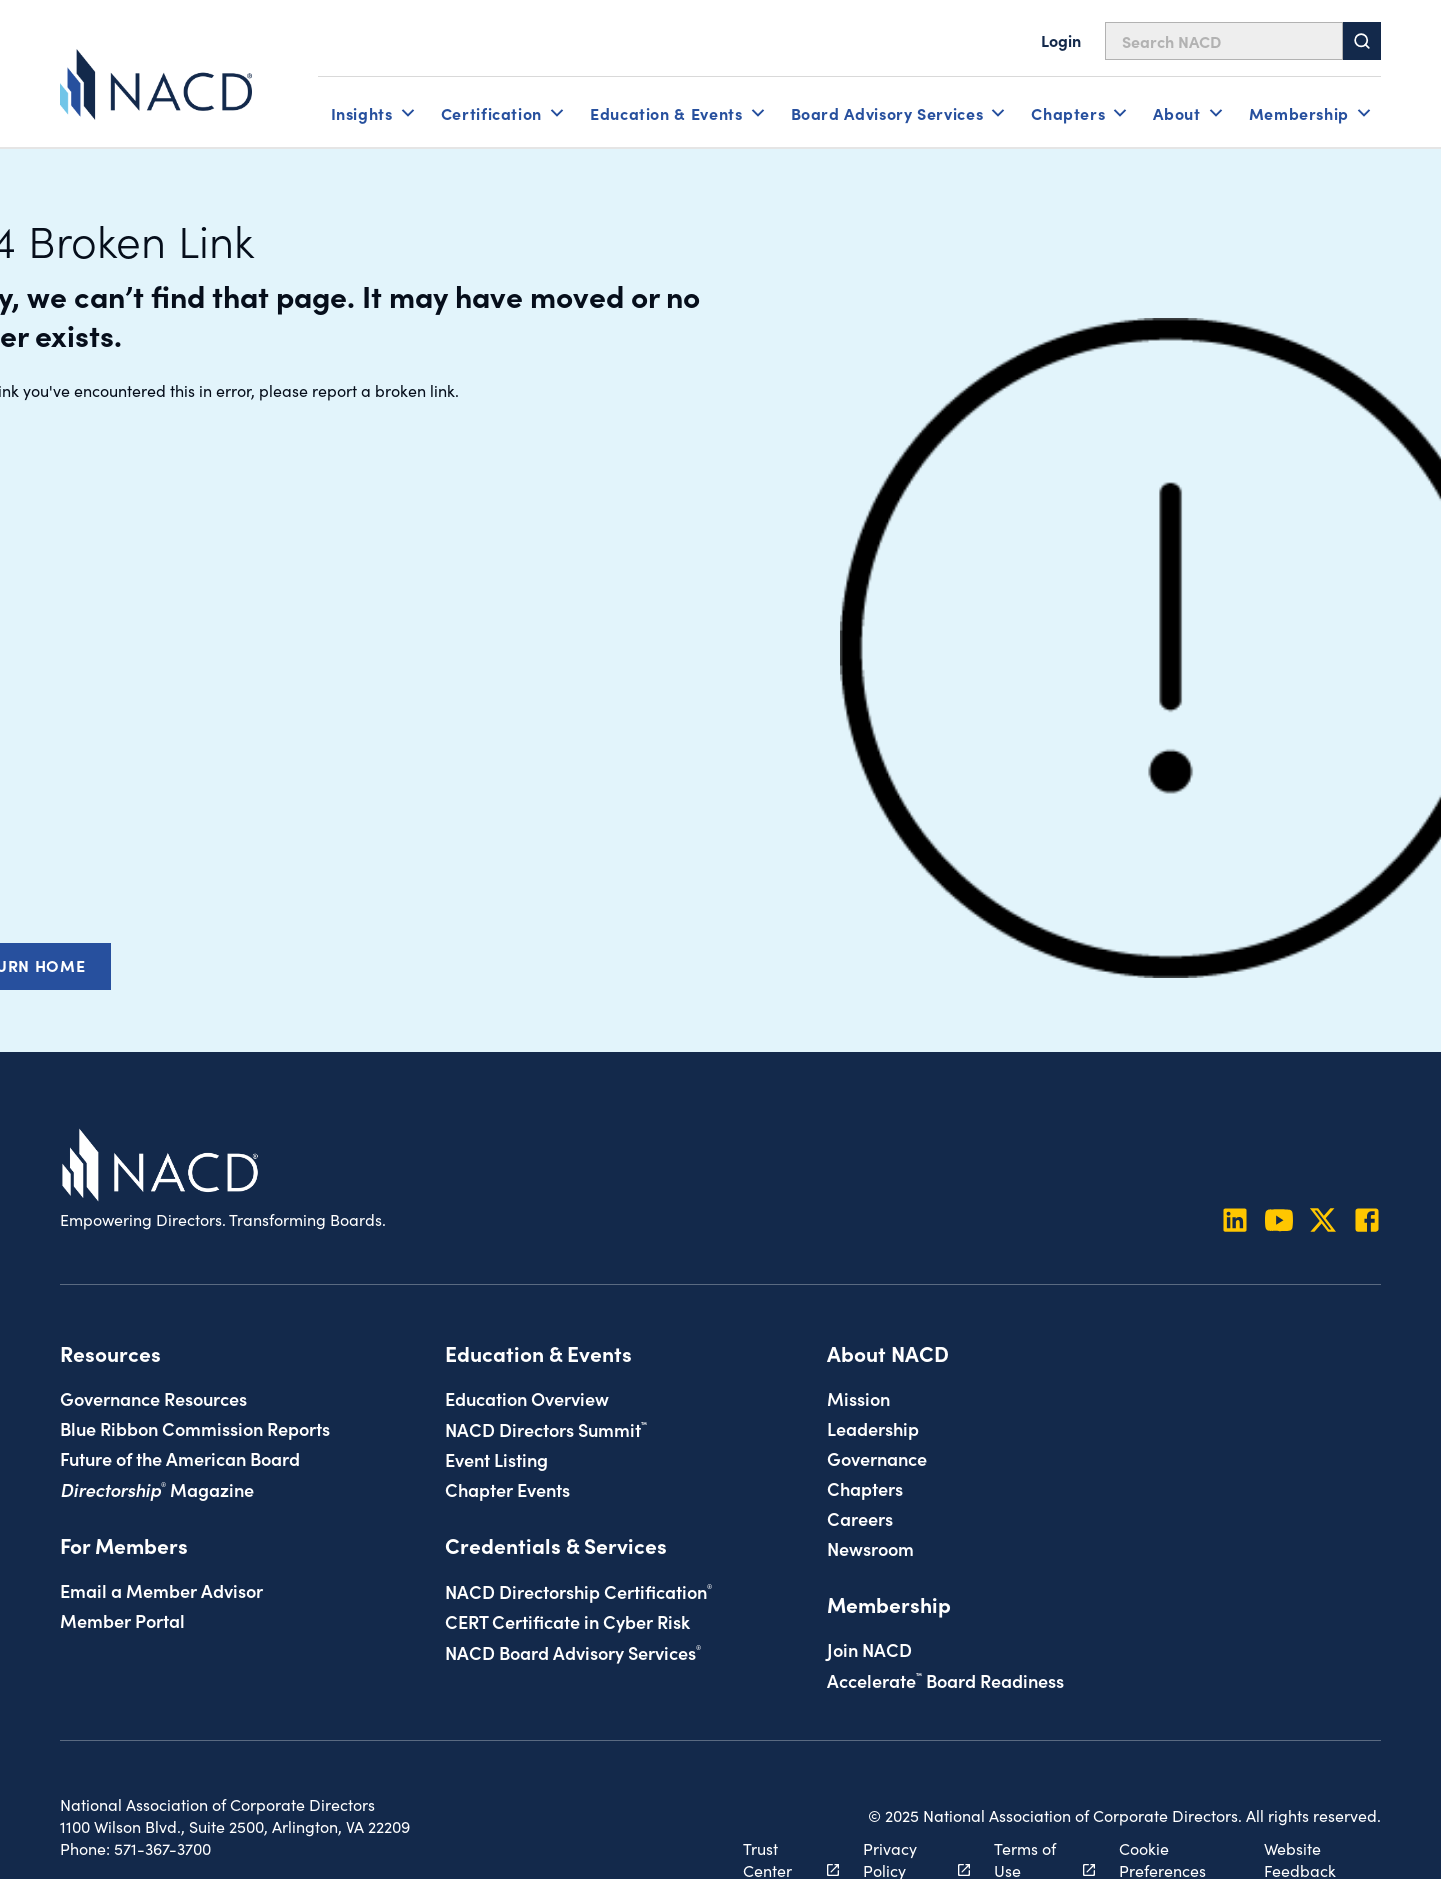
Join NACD (869, 1649)
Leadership (873, 1428)
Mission (858, 1398)
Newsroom (870, 1548)
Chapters (865, 1488)
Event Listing (496, 1459)
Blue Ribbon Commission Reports (195, 1428)
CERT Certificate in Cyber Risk (567, 1621)
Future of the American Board (180, 1458)
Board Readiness (945, 1680)
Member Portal (122, 1620)
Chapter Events (507, 1489)
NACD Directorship (578, 1591)
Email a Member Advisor (161, 1590)
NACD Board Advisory (573, 1652)
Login (1061, 40)
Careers (860, 1518)
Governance (877, 1458)
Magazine (157, 1489)
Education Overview (527, 1398)
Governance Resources (153, 1398)
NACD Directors (546, 1429)
